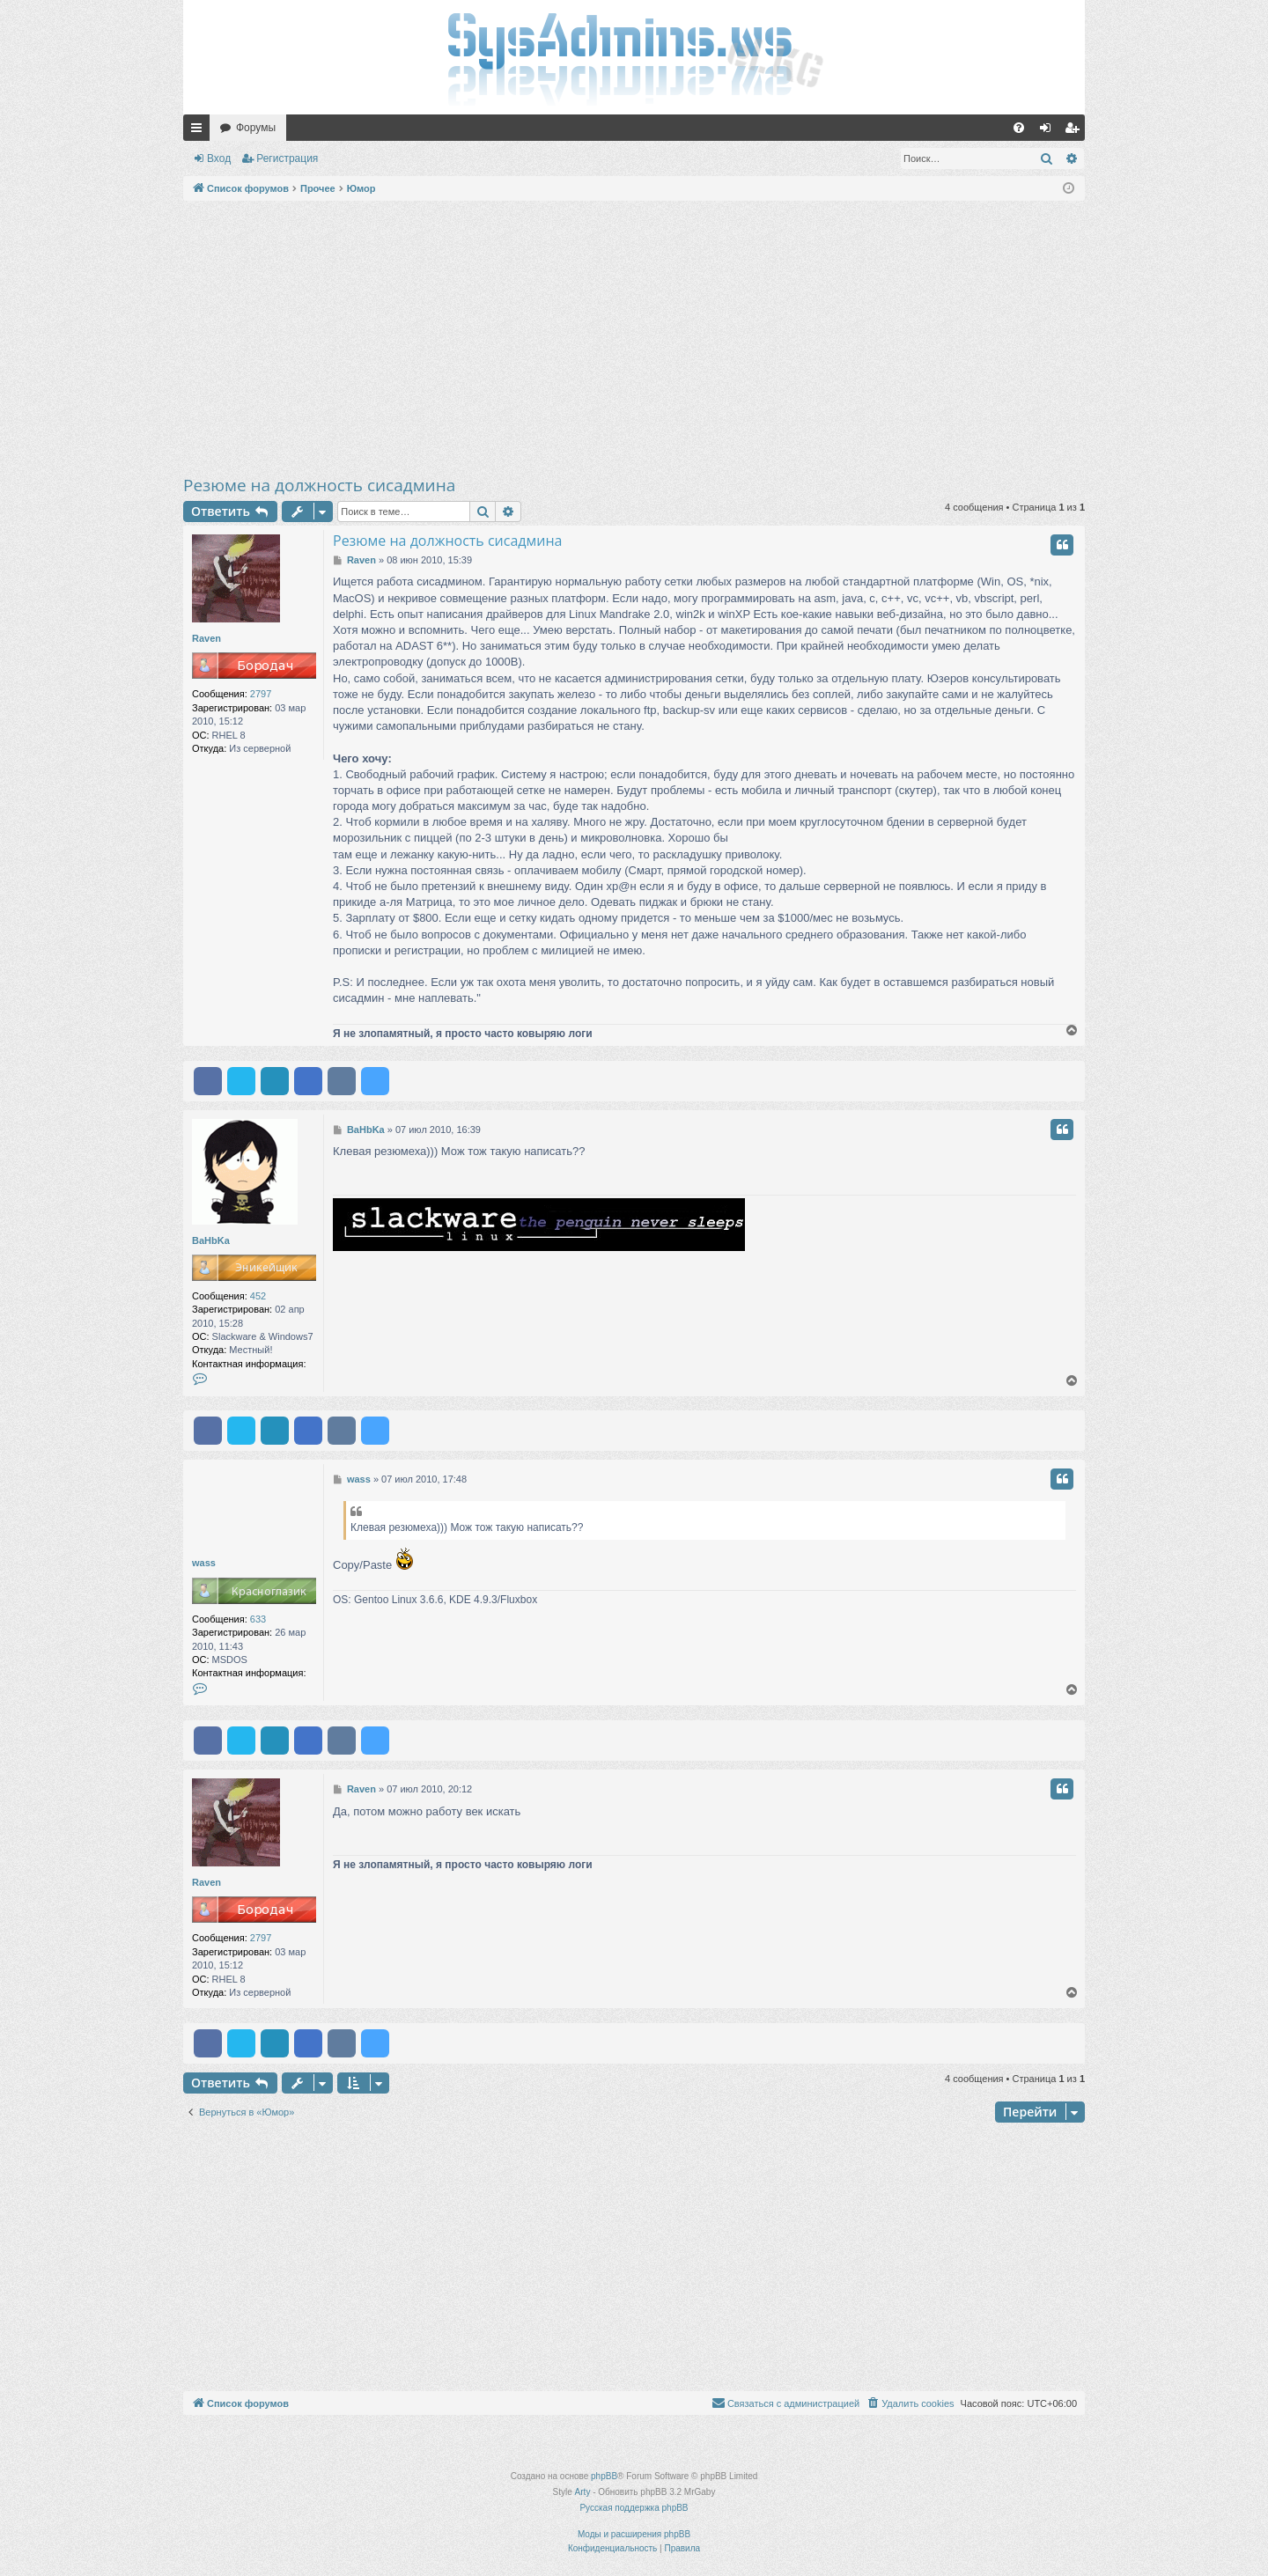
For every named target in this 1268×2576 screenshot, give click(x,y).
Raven (206, 638)
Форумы (256, 127)
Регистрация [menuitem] (1075, 131)
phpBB (604, 2476)
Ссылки (200, 131)
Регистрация (287, 158)
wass (204, 1562)
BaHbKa (211, 1240)
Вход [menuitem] (1049, 131)
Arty (583, 2492)
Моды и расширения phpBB (634, 2534)
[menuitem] (1019, 127)
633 (258, 1619)
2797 (260, 693)
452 (258, 1296)
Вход (219, 158)
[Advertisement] (634, 337)
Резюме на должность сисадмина (319, 485)
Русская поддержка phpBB (633, 2508)
